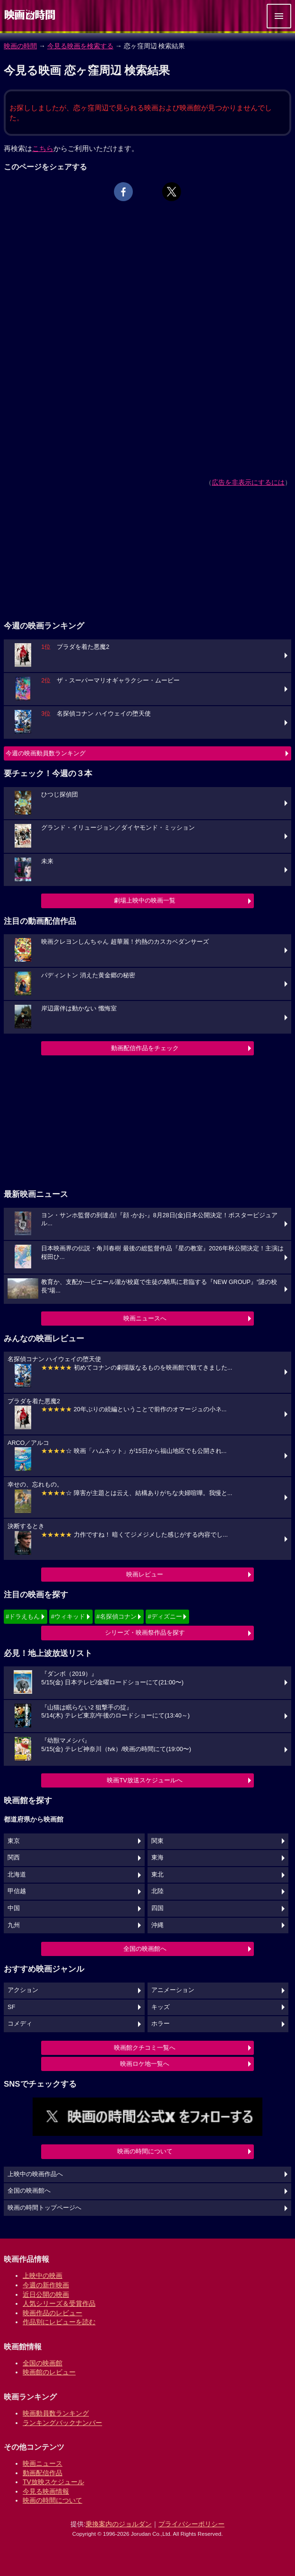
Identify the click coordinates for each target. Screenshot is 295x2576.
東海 (157, 1857)
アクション (23, 1990)
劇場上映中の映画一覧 (144, 900)
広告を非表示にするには (248, 482)
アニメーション (172, 1990)
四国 (157, 1908)
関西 (14, 1857)
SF (11, 2007)
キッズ (160, 2007)
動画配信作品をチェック (145, 1048)
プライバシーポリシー (191, 2524)
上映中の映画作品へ (35, 2174)
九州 (14, 1925)
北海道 (17, 1874)
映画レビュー (144, 1574)
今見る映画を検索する (80, 46)
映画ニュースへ (144, 1318)
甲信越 (17, 1891)
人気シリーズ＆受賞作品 (59, 2303)
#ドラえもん (23, 1616)
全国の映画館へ (144, 1948)
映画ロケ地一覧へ (144, 2063)
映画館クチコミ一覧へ (144, 2047)
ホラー (160, 2023)
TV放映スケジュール (53, 2482)
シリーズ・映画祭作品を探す (145, 1632)
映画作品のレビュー (52, 2313)
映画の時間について (145, 2151)
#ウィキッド (68, 1616)
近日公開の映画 (46, 2294)
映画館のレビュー (49, 2372)
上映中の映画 (42, 2275)
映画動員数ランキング (56, 2413)
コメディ (20, 2023)
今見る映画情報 (46, 2491)
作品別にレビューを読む (59, 2322)
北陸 (157, 1891)
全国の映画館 (42, 2363)
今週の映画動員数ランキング (46, 753)
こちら (42, 148)
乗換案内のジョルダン (119, 2524)
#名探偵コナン (116, 1616)
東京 (14, 1841)
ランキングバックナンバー (62, 2422)
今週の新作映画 (46, 2285)
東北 (157, 1874)
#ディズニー (165, 1616)
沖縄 (157, 1925)
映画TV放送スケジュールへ (144, 1780)
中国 (14, 1908)
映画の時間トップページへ (44, 2207)
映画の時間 (20, 46)
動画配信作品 (42, 2473)
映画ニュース (42, 2463)
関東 (157, 1841)
